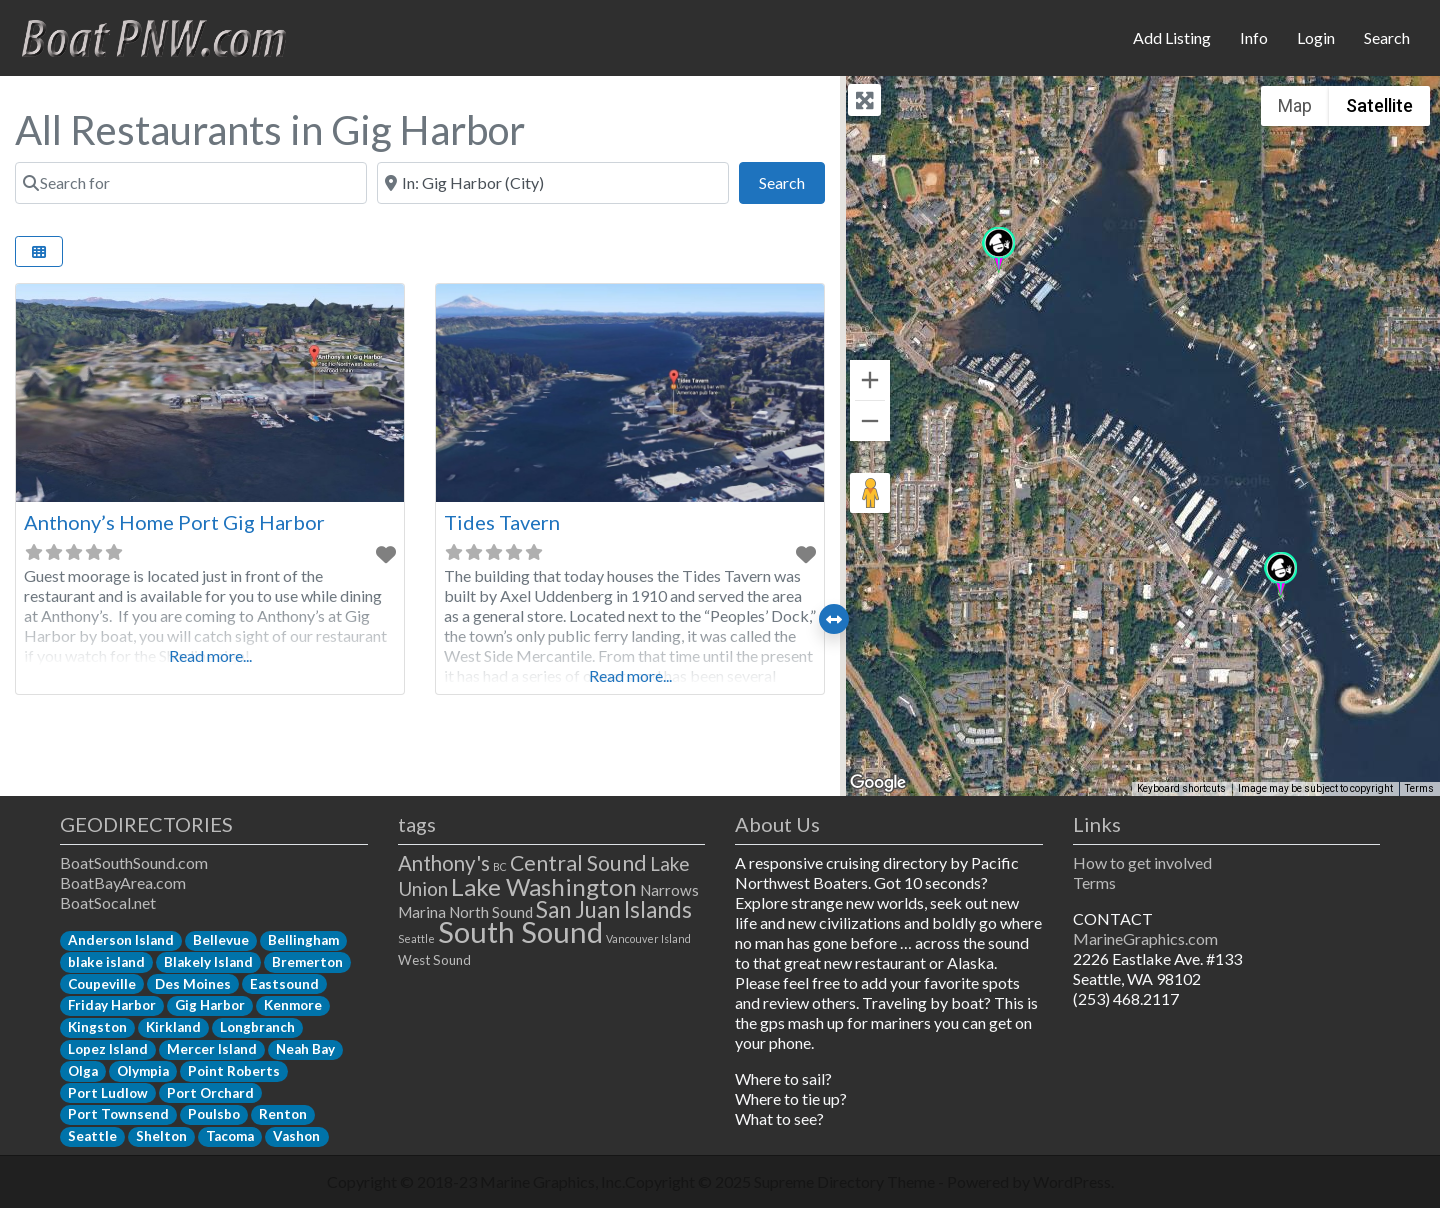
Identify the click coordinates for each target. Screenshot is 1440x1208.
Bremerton (307, 962)
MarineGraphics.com (1145, 938)
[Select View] (39, 251)
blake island (106, 962)
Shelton (161, 1136)
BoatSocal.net (108, 902)
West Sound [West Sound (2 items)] (434, 960)
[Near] (553, 183)
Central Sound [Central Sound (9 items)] (578, 863)
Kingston (97, 1027)
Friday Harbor (112, 1005)
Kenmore (293, 1005)
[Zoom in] (870, 380)
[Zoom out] (870, 421)
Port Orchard (210, 1093)
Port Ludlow (108, 1093)
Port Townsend (118, 1114)
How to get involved (1142, 862)
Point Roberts (234, 1071)
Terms (1094, 882)
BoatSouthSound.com (134, 862)
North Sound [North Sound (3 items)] (491, 912)
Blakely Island (208, 962)
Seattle (92, 1136)
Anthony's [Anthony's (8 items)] (444, 863)
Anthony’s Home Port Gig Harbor (174, 522)
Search (1387, 37)
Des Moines (193, 984)
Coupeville (102, 984)
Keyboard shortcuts (1181, 788)
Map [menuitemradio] (1295, 105)
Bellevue (221, 940)
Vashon (296, 1136)
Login (1316, 37)
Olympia (143, 1071)
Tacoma (230, 1136)
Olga (83, 1071)
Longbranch (257, 1027)
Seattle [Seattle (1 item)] (416, 938)
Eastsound (284, 984)
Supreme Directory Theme (846, 1181)
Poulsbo (214, 1114)
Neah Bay (305, 1049)
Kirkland (173, 1027)
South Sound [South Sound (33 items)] (520, 931)
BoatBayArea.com (123, 882)
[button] (1280, 575)
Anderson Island (121, 940)
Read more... (210, 655)
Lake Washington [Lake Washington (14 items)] (544, 886)
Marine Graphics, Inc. (552, 1181)
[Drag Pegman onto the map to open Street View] (870, 493)
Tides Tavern (502, 522)
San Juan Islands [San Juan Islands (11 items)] (614, 909)
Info (1254, 37)
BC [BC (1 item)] (500, 866)
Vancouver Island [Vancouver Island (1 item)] (648, 938)
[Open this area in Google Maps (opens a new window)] (878, 783)
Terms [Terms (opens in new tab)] (1419, 788)
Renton (283, 1114)
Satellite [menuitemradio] (1379, 105)
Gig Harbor (210, 1005)
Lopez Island (108, 1049)
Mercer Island (212, 1049)
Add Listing (1172, 37)
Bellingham (303, 940)
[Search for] (191, 183)
